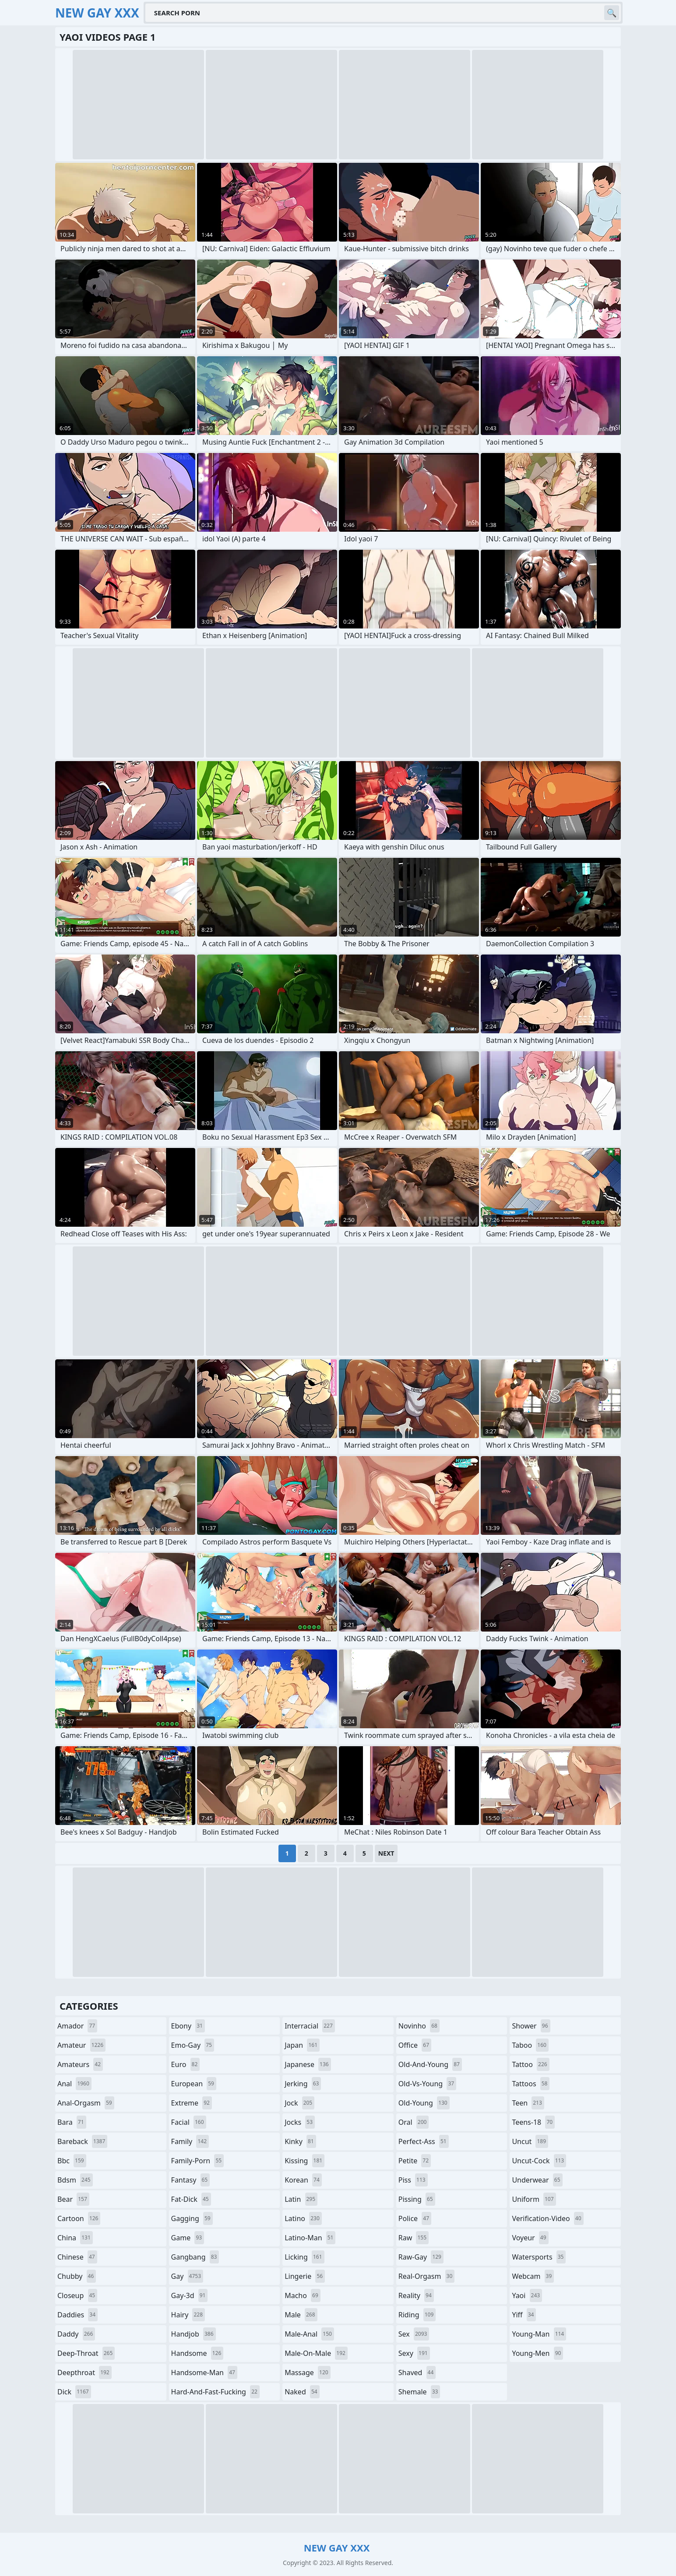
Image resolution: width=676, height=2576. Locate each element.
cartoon (78, 2218)
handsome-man (204, 2372)
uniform (534, 2199)
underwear (537, 2179)
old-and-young (430, 2064)
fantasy (190, 2179)
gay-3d (189, 2295)
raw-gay (421, 2257)
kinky (300, 2141)
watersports (539, 2257)
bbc (71, 2160)
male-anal (309, 2334)
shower (531, 2025)
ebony (188, 2025)
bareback (82, 2141)
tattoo (530, 2064)
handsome (197, 2353)
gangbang (195, 2257)
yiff (524, 2314)
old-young (424, 2102)
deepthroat (84, 2372)
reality (416, 2295)
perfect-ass (423, 2141)
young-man (539, 2334)
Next (386, 1853)
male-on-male (316, 2353)
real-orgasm (426, 2276)
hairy (188, 2314)
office (414, 2045)
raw (413, 2237)
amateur (81, 2045)
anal (74, 2083)
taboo (530, 2045)
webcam (533, 2276)
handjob (193, 2334)
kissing (304, 2160)
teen (528, 2102)
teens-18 (533, 2122)
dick (74, 2391)
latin (301, 2199)
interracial (310, 2025)
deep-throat (86, 2353)
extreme (191, 2102)
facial (188, 2122)
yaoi (527, 2295)
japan (302, 2045)
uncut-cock (539, 2160)
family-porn (197, 2160)
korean (303, 2179)
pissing (416, 2199)
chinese (77, 2257)
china (75, 2237)
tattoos (530, 2083)
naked (302, 2391)
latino (303, 2218)
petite (414, 2160)
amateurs (80, 2064)
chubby (76, 2276)
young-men (537, 2353)
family (190, 2141)
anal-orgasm (85, 2102)
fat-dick (191, 2199)
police (414, 2218)
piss (413, 2179)
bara (71, 2122)
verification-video (547, 2218)
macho (302, 2295)
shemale (419, 2391)
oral (413, 2122)
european (193, 2083)
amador (77, 2025)
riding (417, 2314)
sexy (414, 2353)
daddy (76, 2334)
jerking (303, 2083)
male (301, 2314)
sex (414, 2334)
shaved (417, 2372)
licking (304, 2257)
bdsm (75, 2179)
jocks (300, 2122)
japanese (308, 2064)
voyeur (530, 2237)
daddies (77, 2314)
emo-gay (192, 2045)
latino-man (310, 2237)
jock (299, 2102)
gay (187, 2276)
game (187, 2237)
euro (185, 2064)
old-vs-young (427, 2083)
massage (307, 2372)
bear (73, 2199)
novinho (419, 2025)
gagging (192, 2218)
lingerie (305, 2276)
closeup (77, 2295)
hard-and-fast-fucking (215, 2391)
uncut (530, 2141)
